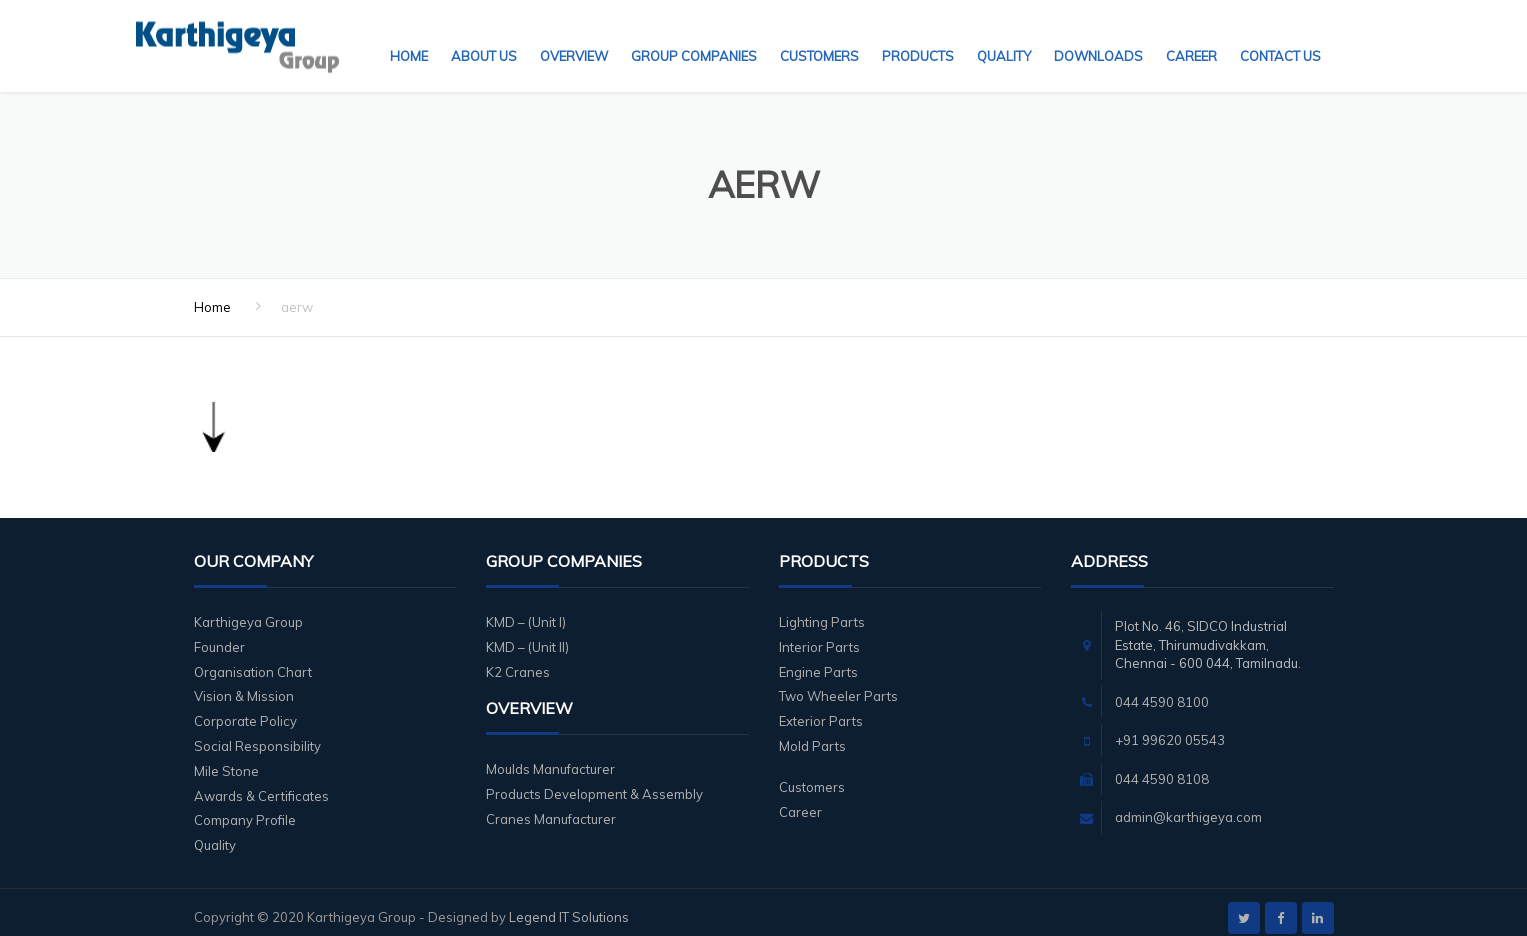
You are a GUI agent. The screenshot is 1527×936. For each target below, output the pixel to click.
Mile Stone (226, 759)
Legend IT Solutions (569, 905)
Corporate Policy (245, 709)
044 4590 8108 (1162, 767)
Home (409, 35)
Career (1191, 35)
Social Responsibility (257, 734)
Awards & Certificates (261, 784)
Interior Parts (819, 635)
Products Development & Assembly (594, 782)
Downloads (1098, 35)
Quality (1004, 35)
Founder (219, 635)
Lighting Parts (822, 610)
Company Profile (245, 808)
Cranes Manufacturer (551, 807)
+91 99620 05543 (1170, 728)
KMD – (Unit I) (526, 610)
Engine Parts (818, 660)
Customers (819, 35)
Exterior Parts (821, 709)
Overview (574, 35)
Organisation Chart (253, 660)
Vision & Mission (244, 684)
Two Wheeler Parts (838, 684)
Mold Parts (812, 734)
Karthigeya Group (248, 610)
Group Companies (694, 35)
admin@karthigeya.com (1188, 805)
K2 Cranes (518, 660)
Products (918, 35)
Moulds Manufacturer (550, 757)
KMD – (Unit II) (527, 635)
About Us (484, 35)
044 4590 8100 (1162, 690)
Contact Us (1280, 35)
